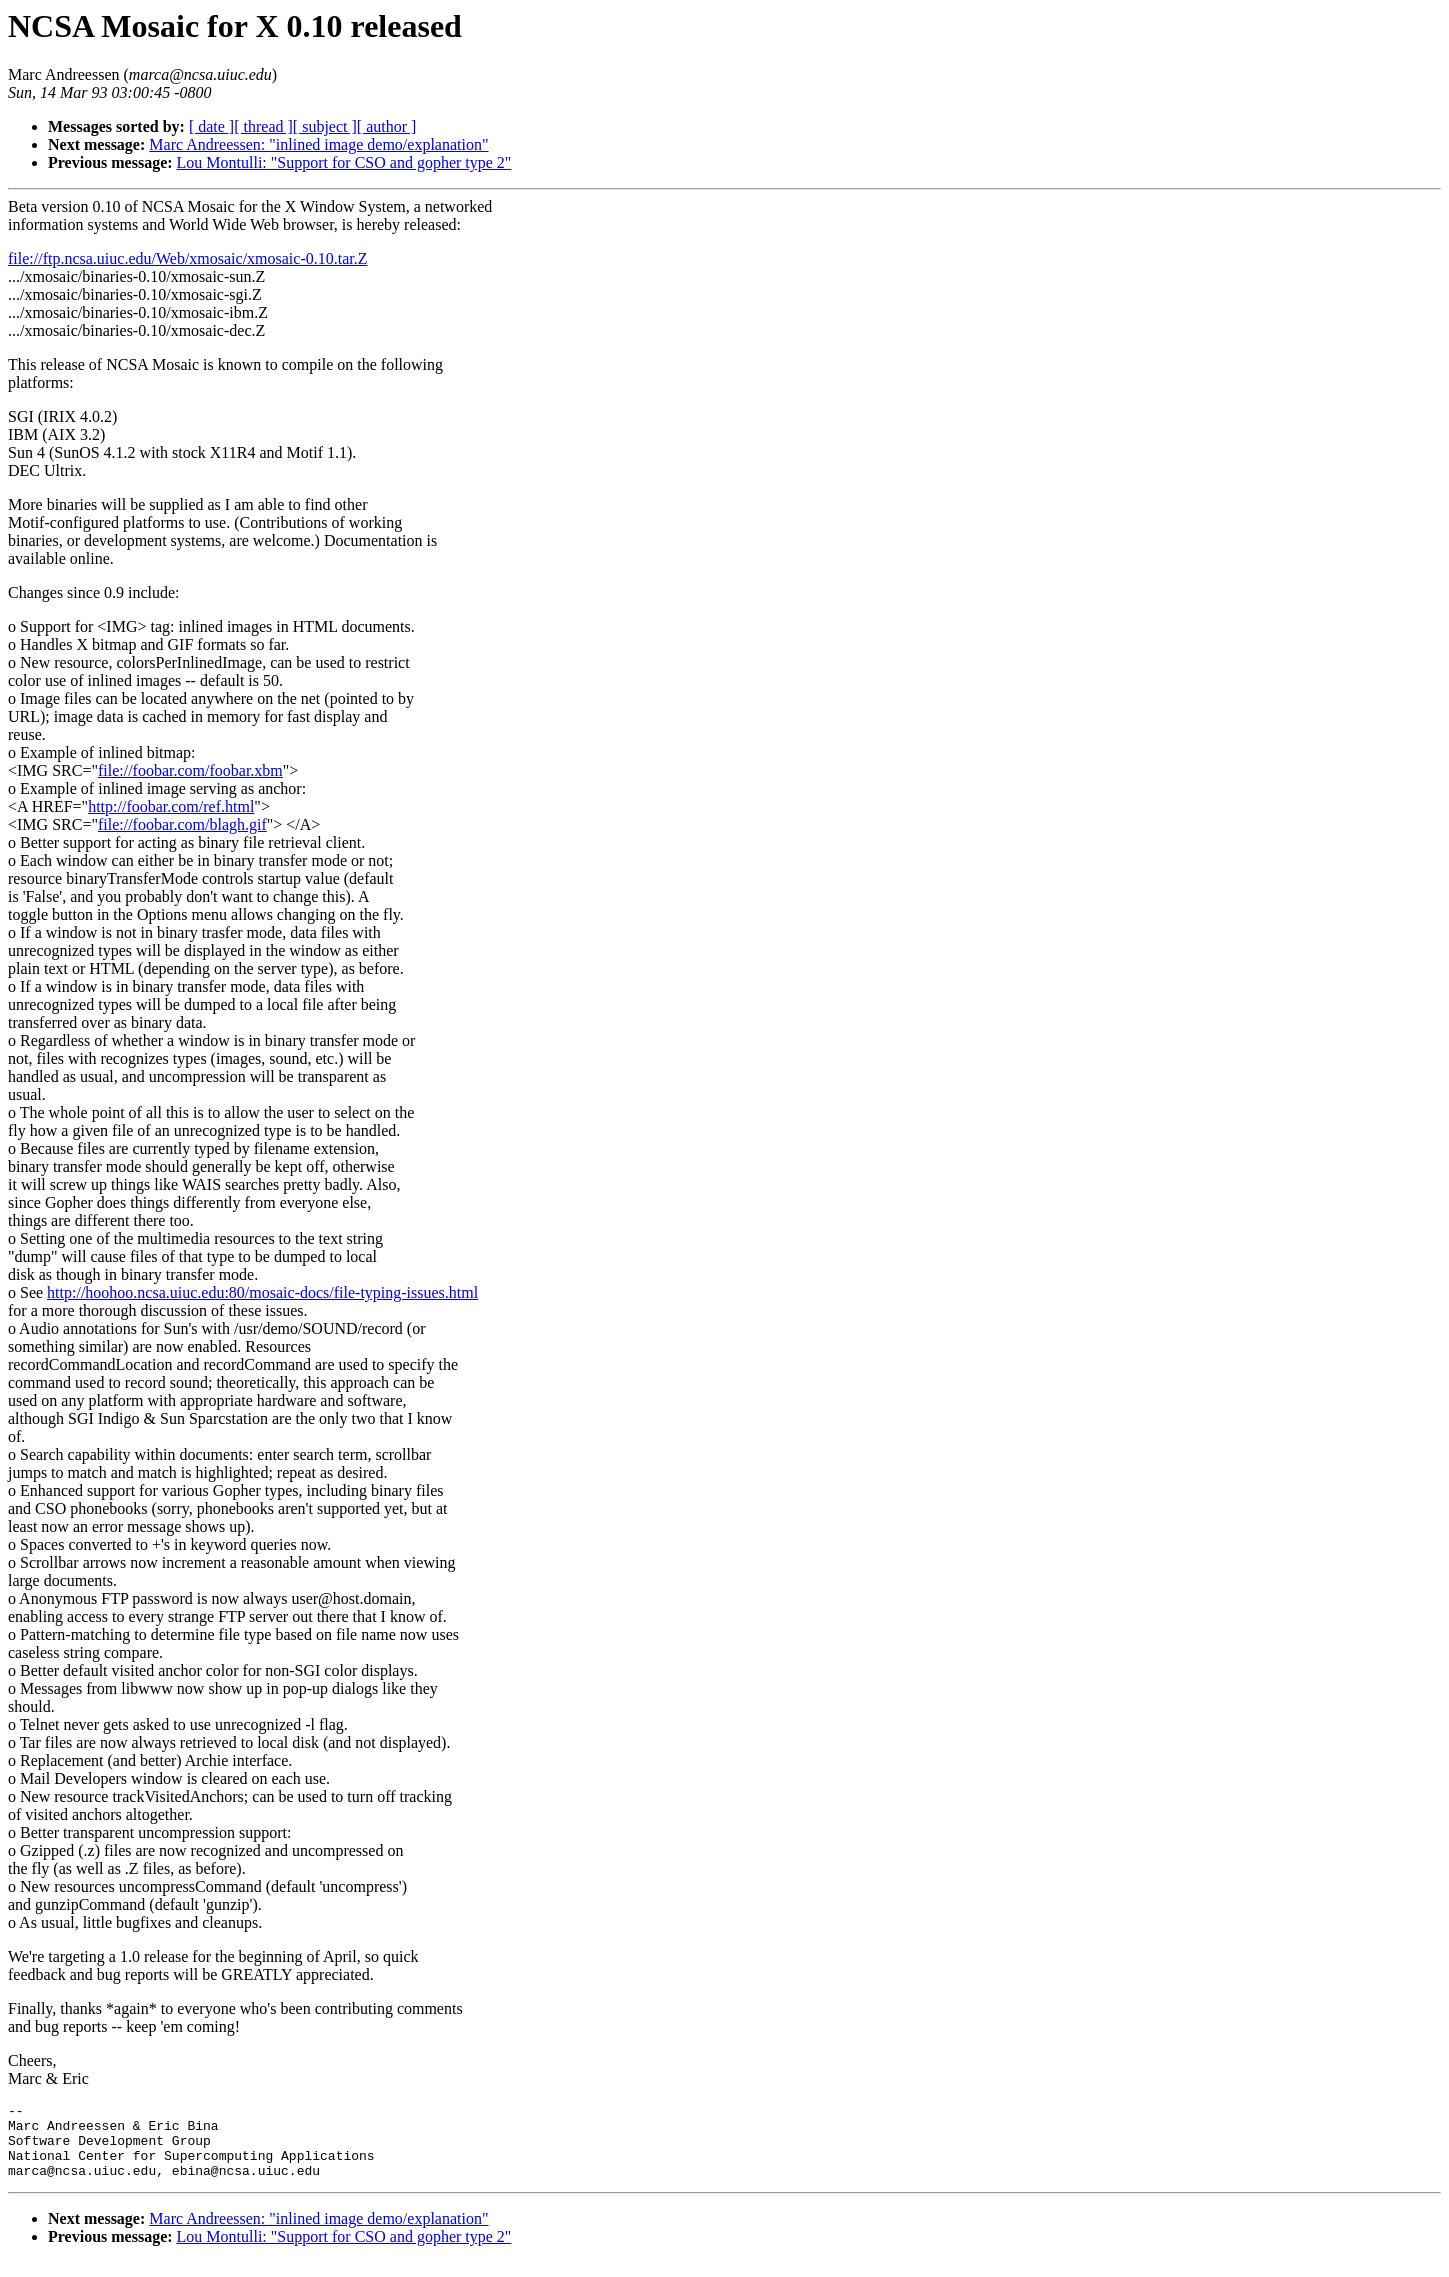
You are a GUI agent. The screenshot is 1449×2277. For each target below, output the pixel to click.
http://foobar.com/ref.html (171, 806)
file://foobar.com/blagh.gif (182, 824)
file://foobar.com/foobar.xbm (190, 770)
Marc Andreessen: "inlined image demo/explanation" (318, 144)
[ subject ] (325, 126)
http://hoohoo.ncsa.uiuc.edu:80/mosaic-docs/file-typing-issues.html (262, 1292)
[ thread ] (263, 126)
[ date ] (211, 126)
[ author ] (387, 126)
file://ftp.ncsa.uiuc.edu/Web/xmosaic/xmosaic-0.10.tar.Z (188, 258)
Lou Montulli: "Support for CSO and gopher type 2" (344, 162)
